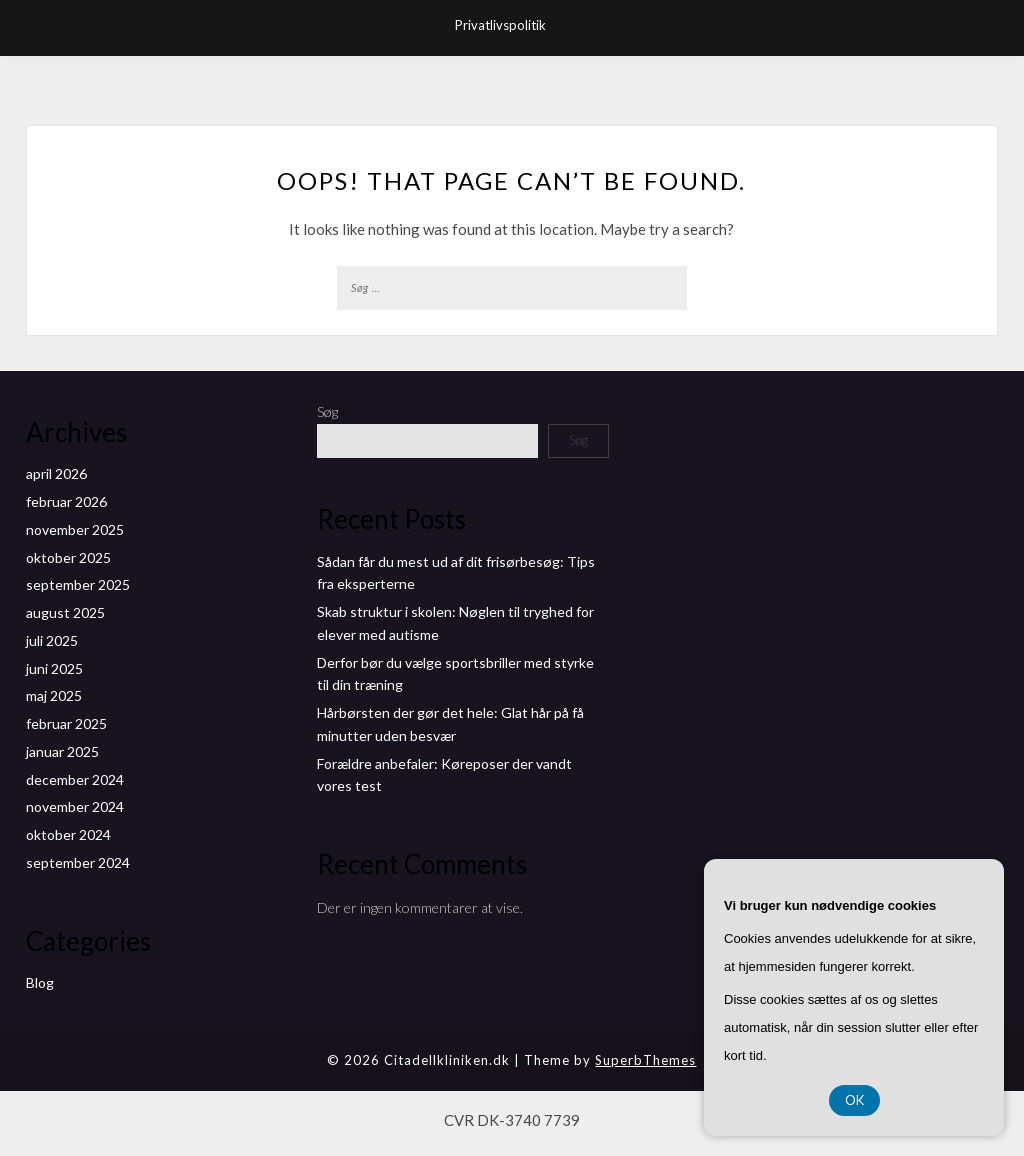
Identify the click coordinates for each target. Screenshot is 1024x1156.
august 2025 (65, 612)
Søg (327, 411)
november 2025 (75, 529)
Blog (40, 982)
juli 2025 (52, 640)
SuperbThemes (645, 1060)
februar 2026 (66, 501)
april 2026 (56, 473)
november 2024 (75, 806)
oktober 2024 (68, 834)
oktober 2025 (68, 557)
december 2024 (75, 779)
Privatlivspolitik (500, 25)
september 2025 (78, 584)
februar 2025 (66, 723)
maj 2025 (54, 695)
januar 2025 (62, 751)
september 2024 (78, 862)
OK (854, 1100)
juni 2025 (54, 668)
